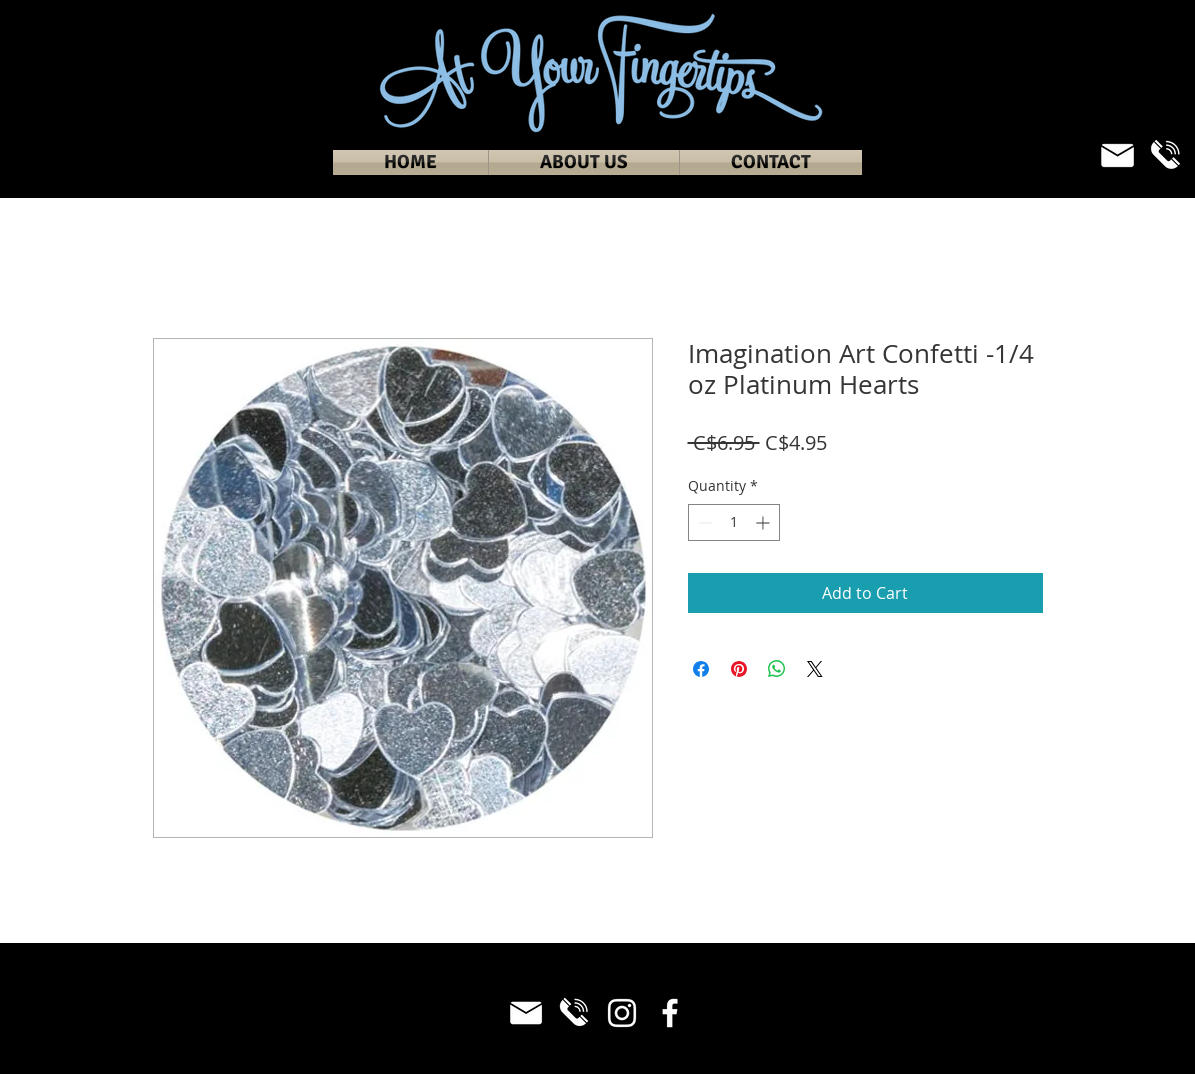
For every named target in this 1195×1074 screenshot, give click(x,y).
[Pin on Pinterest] (739, 669)
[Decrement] (703, 522)
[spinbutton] (734, 522)
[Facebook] (670, 1013)
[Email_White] (1117, 155)
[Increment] (764, 522)
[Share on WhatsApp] (777, 669)
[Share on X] (815, 669)
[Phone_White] (1165, 155)
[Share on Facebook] (701, 669)
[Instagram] (622, 1013)
